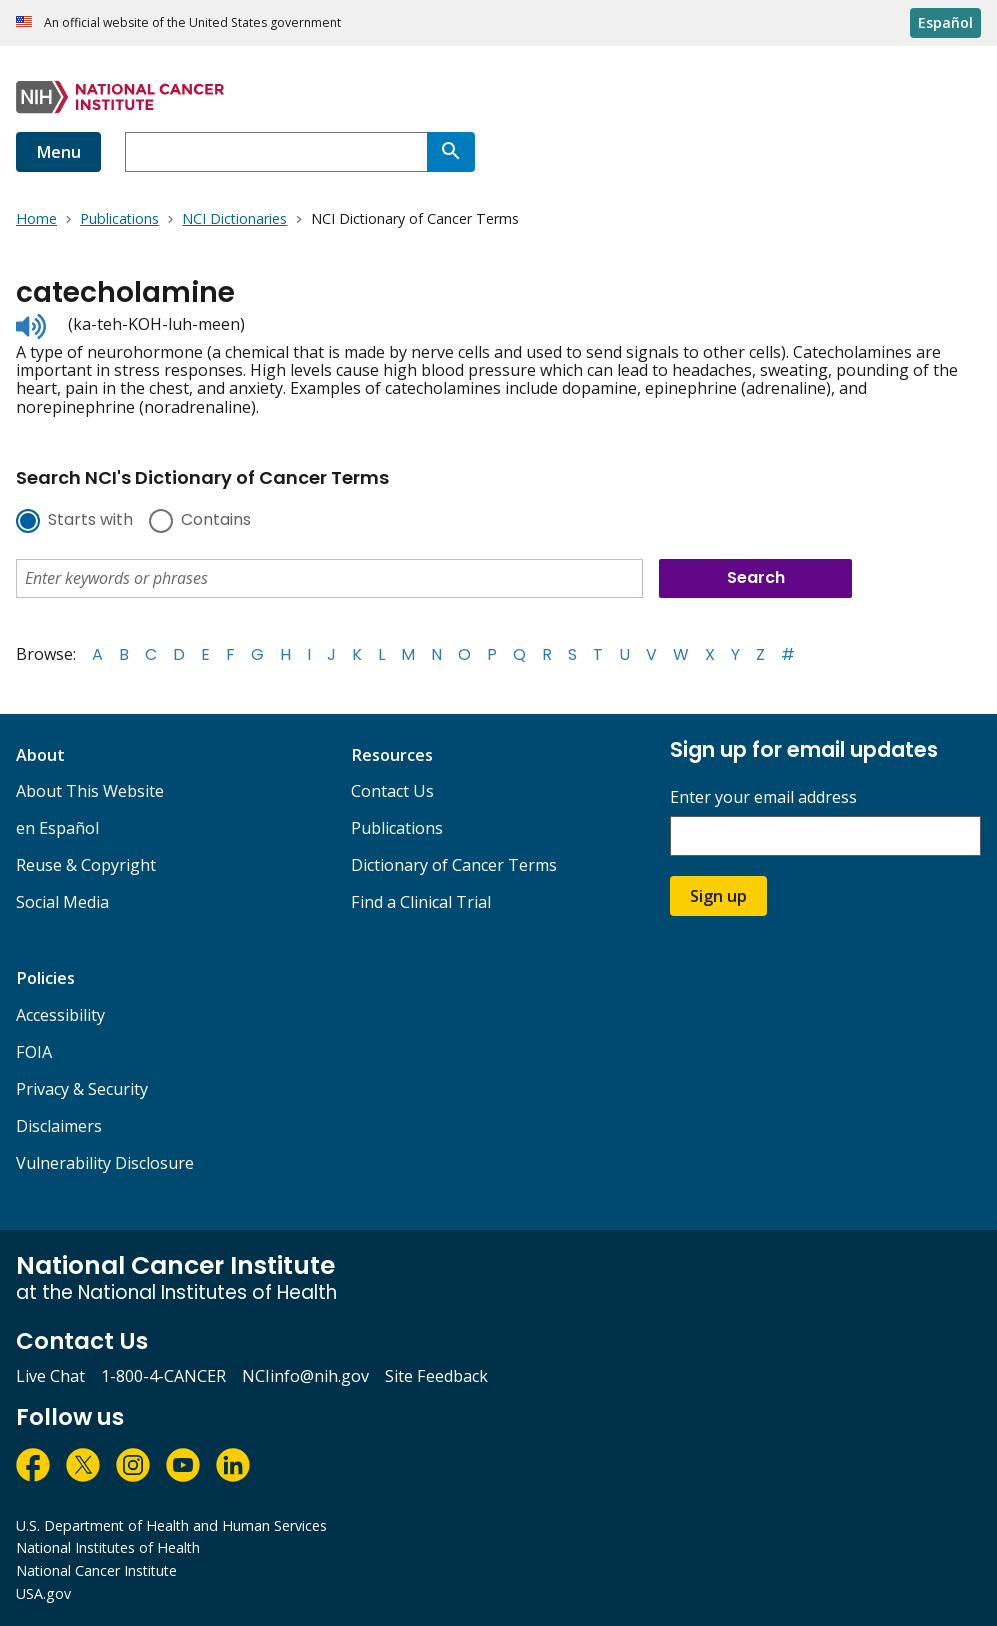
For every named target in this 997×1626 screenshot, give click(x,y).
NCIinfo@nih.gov (305, 1376)
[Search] (451, 152)
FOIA (34, 1052)
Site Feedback (436, 1376)
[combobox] (276, 152)
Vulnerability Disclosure (105, 1163)
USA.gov (43, 1593)
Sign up (718, 896)
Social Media (62, 902)
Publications (397, 828)
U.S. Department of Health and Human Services (171, 1525)
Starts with (90, 521)
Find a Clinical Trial (421, 902)
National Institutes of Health (108, 1547)
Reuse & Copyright (86, 865)
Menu (58, 152)
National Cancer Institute (96, 1570)
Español (945, 22)
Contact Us (392, 791)
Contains (216, 521)
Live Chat (50, 1376)
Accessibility (60, 1015)
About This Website (90, 791)
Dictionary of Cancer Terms (454, 865)
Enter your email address (763, 797)
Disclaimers (59, 1126)
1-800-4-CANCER (163, 1376)
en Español (57, 828)
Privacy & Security (82, 1089)
